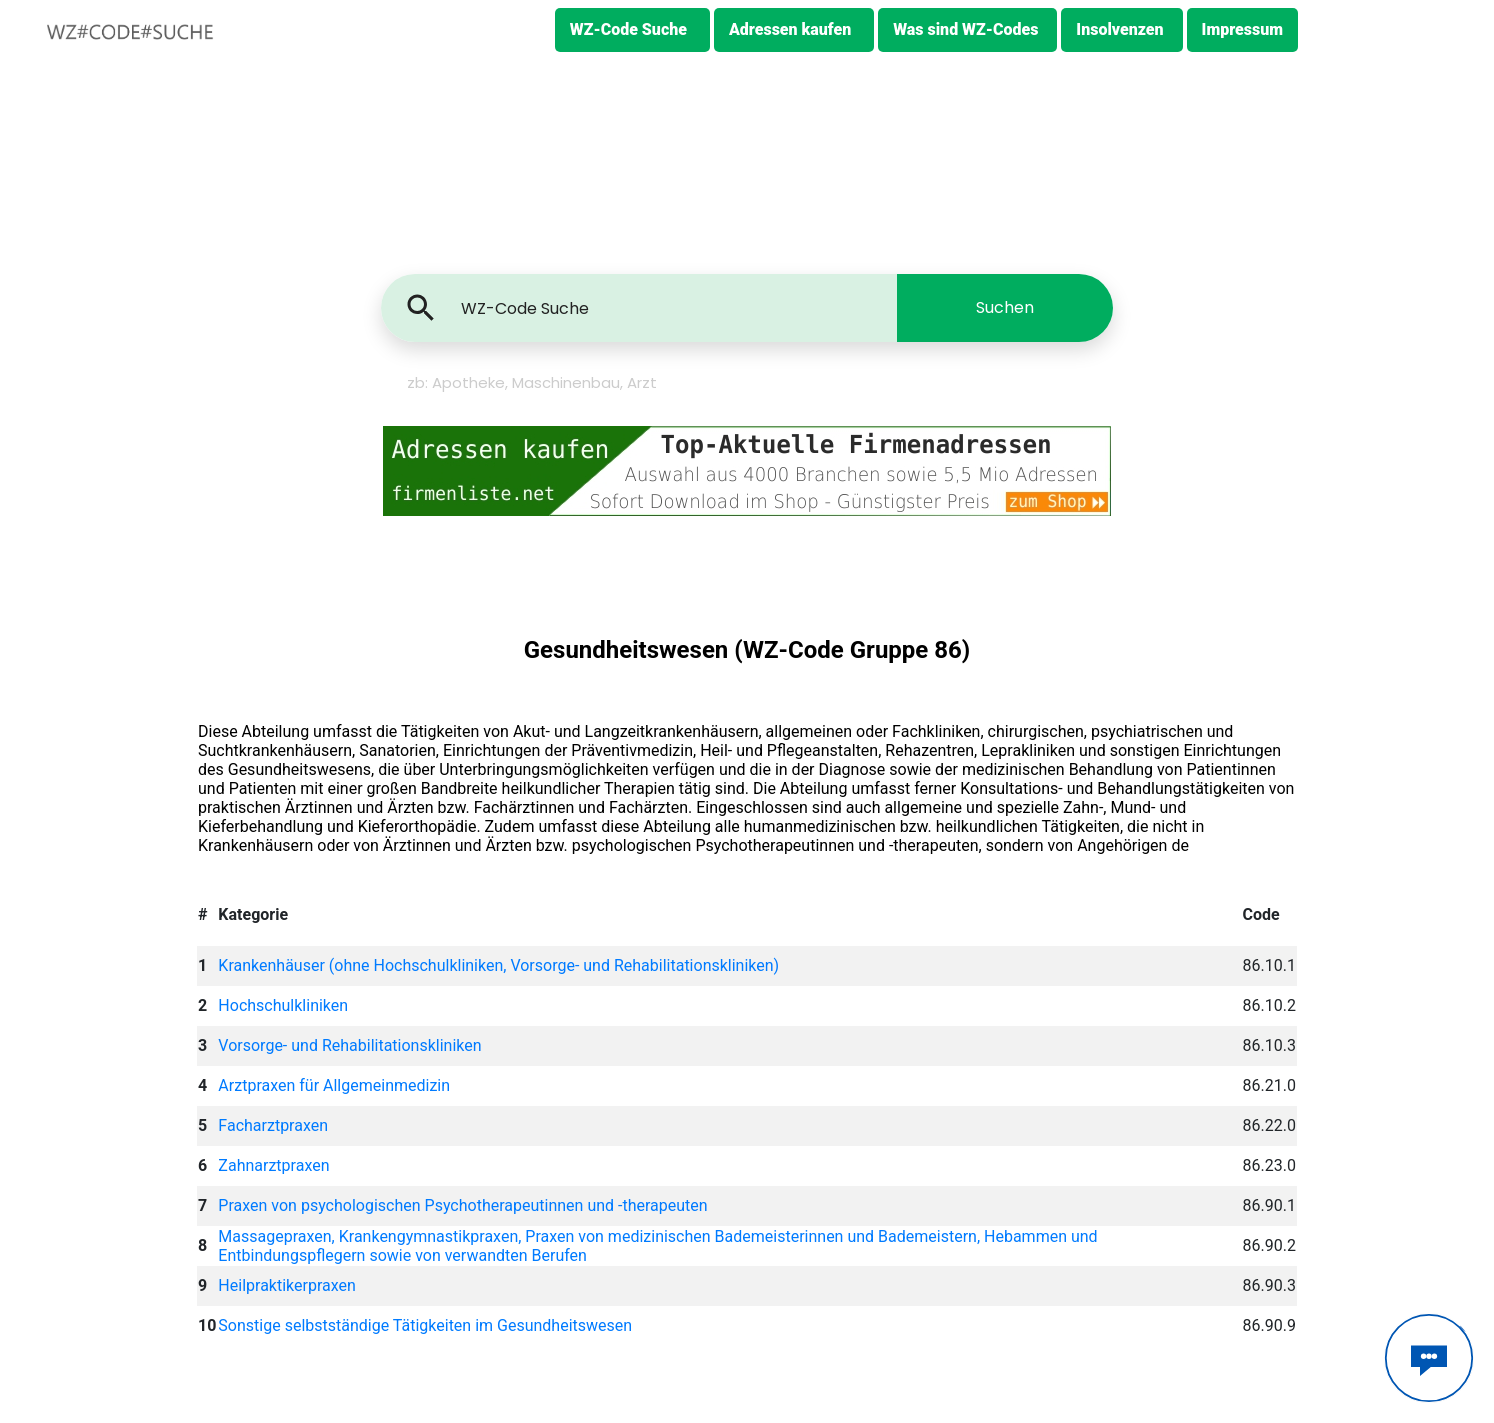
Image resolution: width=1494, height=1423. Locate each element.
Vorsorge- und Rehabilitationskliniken (349, 1045)
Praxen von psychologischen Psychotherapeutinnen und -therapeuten (462, 1205)
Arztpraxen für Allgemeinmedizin (334, 1085)
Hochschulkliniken (283, 1005)
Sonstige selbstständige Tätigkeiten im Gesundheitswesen (425, 1325)
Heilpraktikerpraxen (286, 1285)
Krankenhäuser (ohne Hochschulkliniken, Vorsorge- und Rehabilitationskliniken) (498, 965)
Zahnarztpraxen (273, 1165)
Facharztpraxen (273, 1125)
